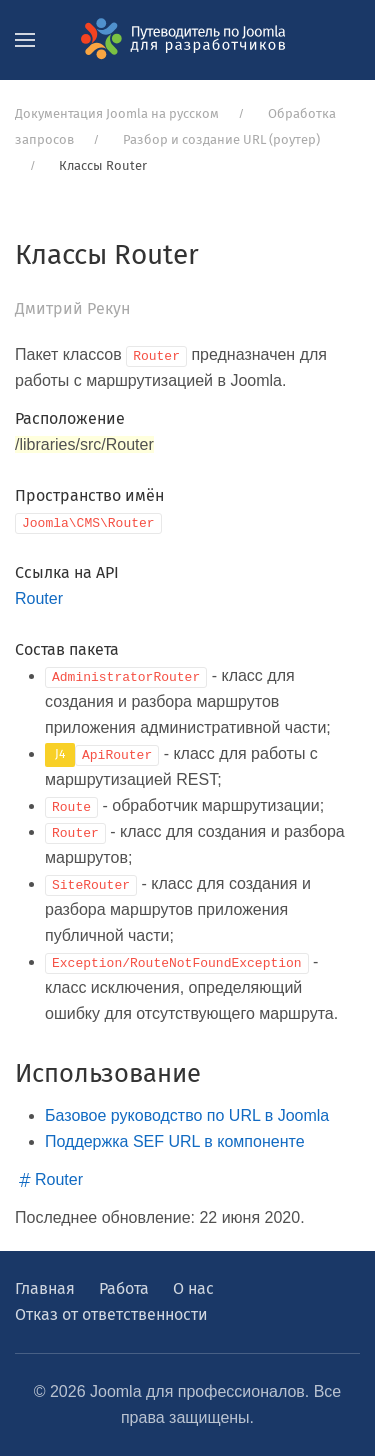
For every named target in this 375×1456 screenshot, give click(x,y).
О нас (193, 1288)
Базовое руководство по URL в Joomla (187, 1115)
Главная (45, 1288)
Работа (124, 1288)
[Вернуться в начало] (188, 40)
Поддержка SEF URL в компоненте (175, 1141)
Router (39, 598)
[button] (25, 40)
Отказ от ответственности (111, 1314)
